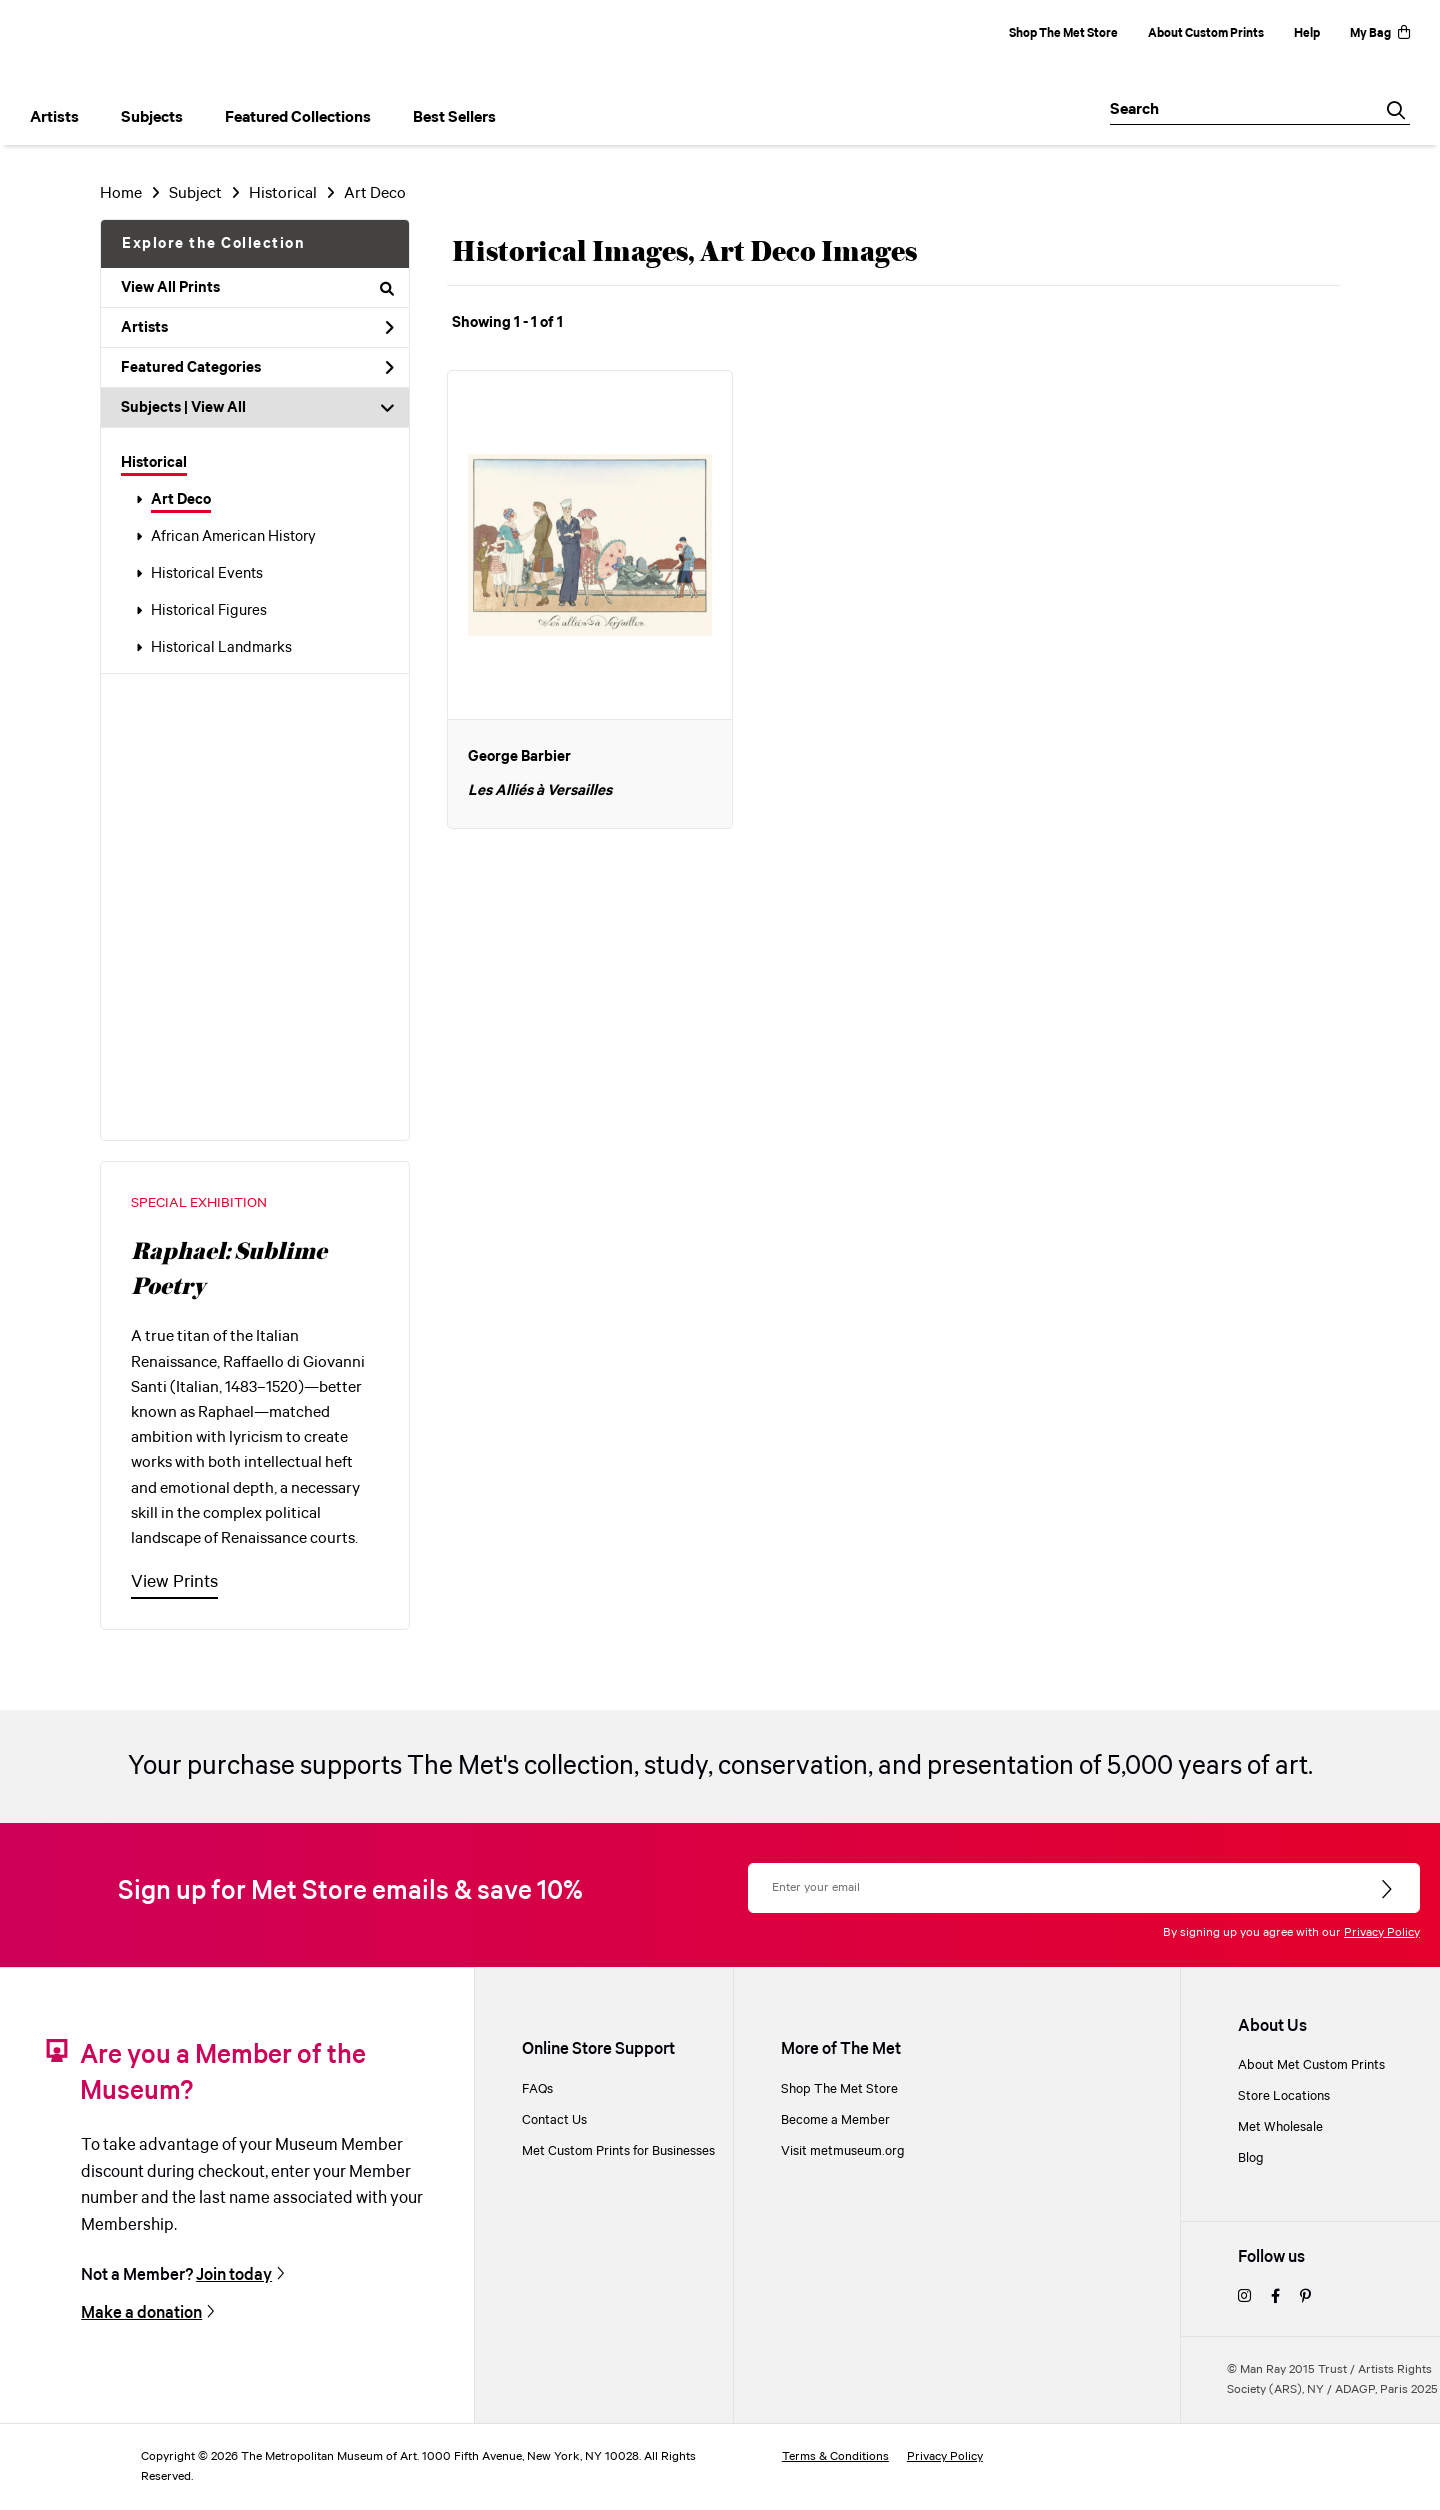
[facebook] (1275, 2297)
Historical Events (207, 574)
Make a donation (141, 2313)
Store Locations (1284, 2096)
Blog (1251, 2158)
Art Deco (181, 500)
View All (218, 408)
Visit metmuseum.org (843, 2151)
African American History (233, 537)
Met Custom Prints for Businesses (618, 2151)
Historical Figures (209, 611)
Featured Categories (257, 368)
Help (1307, 33)
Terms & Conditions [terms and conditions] (835, 2456)
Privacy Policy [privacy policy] (945, 2456)
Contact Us (554, 2120)
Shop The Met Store (1063, 33)
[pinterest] (1305, 2297)
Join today (234, 2275)
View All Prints (257, 288)
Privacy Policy (1382, 1932)
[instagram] (1244, 2297)
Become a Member (835, 2120)
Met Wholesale (1280, 2127)
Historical (154, 463)
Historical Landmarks (221, 648)
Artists (257, 328)
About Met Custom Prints (1311, 2065)
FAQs (537, 2089)
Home (121, 193)
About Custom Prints (1206, 33)
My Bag (1380, 33)
